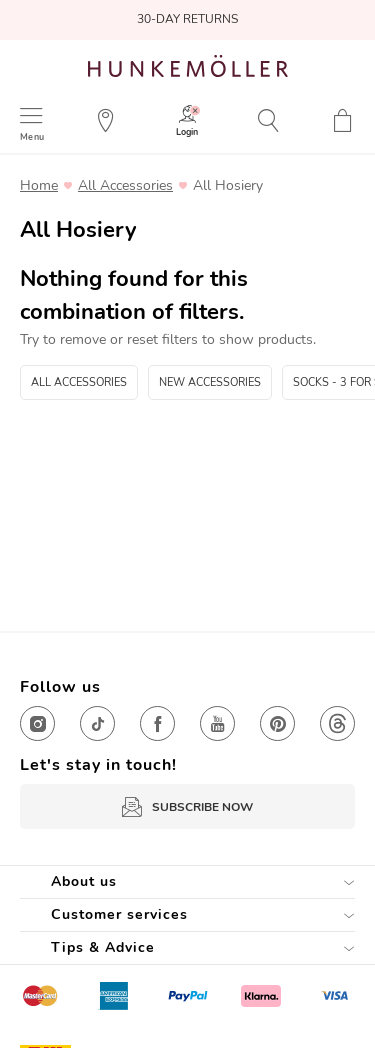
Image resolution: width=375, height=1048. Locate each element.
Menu (32, 136)
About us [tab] (84, 881)
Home (39, 186)
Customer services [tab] (119, 914)
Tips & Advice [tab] (103, 947)
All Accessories (125, 186)
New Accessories (210, 382)
